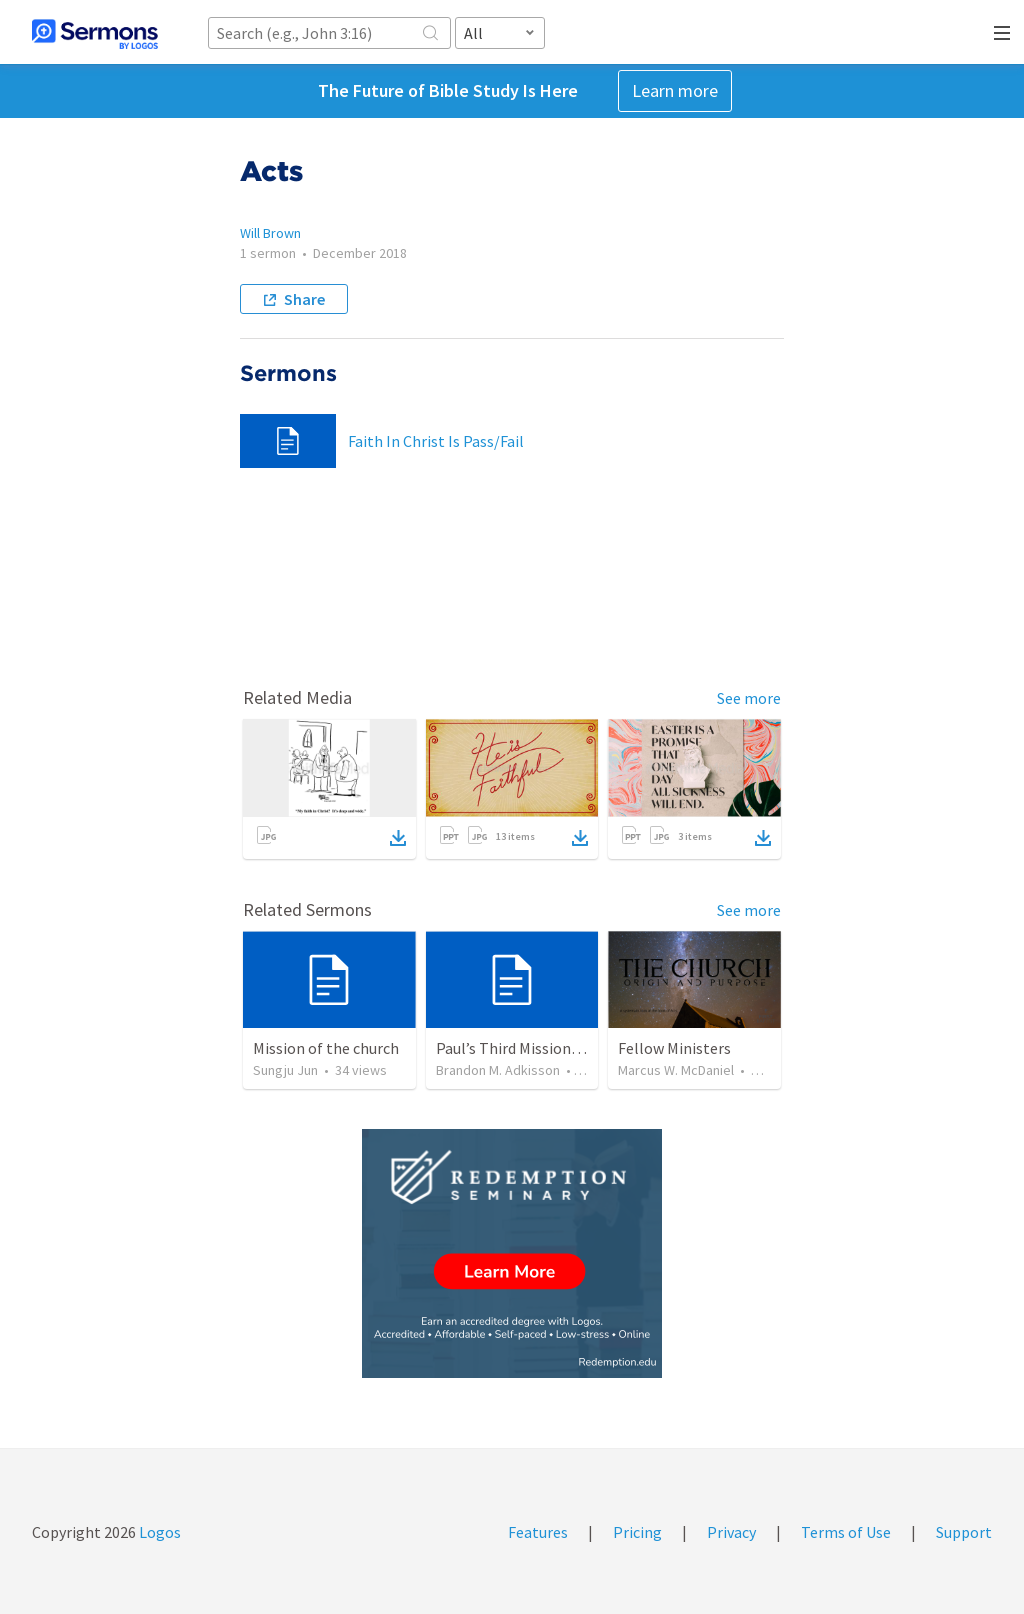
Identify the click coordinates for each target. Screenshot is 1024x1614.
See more (749, 698)
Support (964, 1532)
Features (538, 1532)
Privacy (731, 1532)
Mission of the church (326, 1048)
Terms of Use (846, 1532)
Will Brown (270, 233)
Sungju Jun (285, 1070)
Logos (158, 1532)
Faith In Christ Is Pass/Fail (436, 441)
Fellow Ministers (674, 1048)
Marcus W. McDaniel (676, 1070)
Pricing (637, 1532)
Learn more (675, 90)
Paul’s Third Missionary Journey (543, 1048)
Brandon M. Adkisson (498, 1070)
